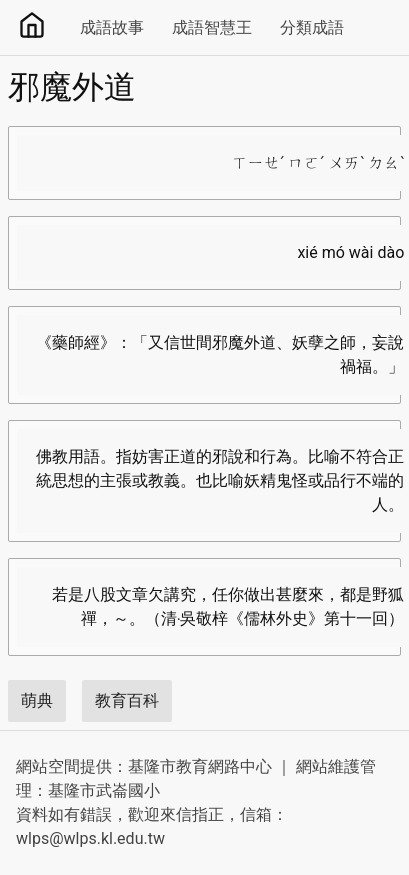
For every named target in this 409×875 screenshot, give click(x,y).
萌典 (37, 700)
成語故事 (112, 27)
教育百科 (127, 700)
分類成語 (312, 27)
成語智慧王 (212, 27)
